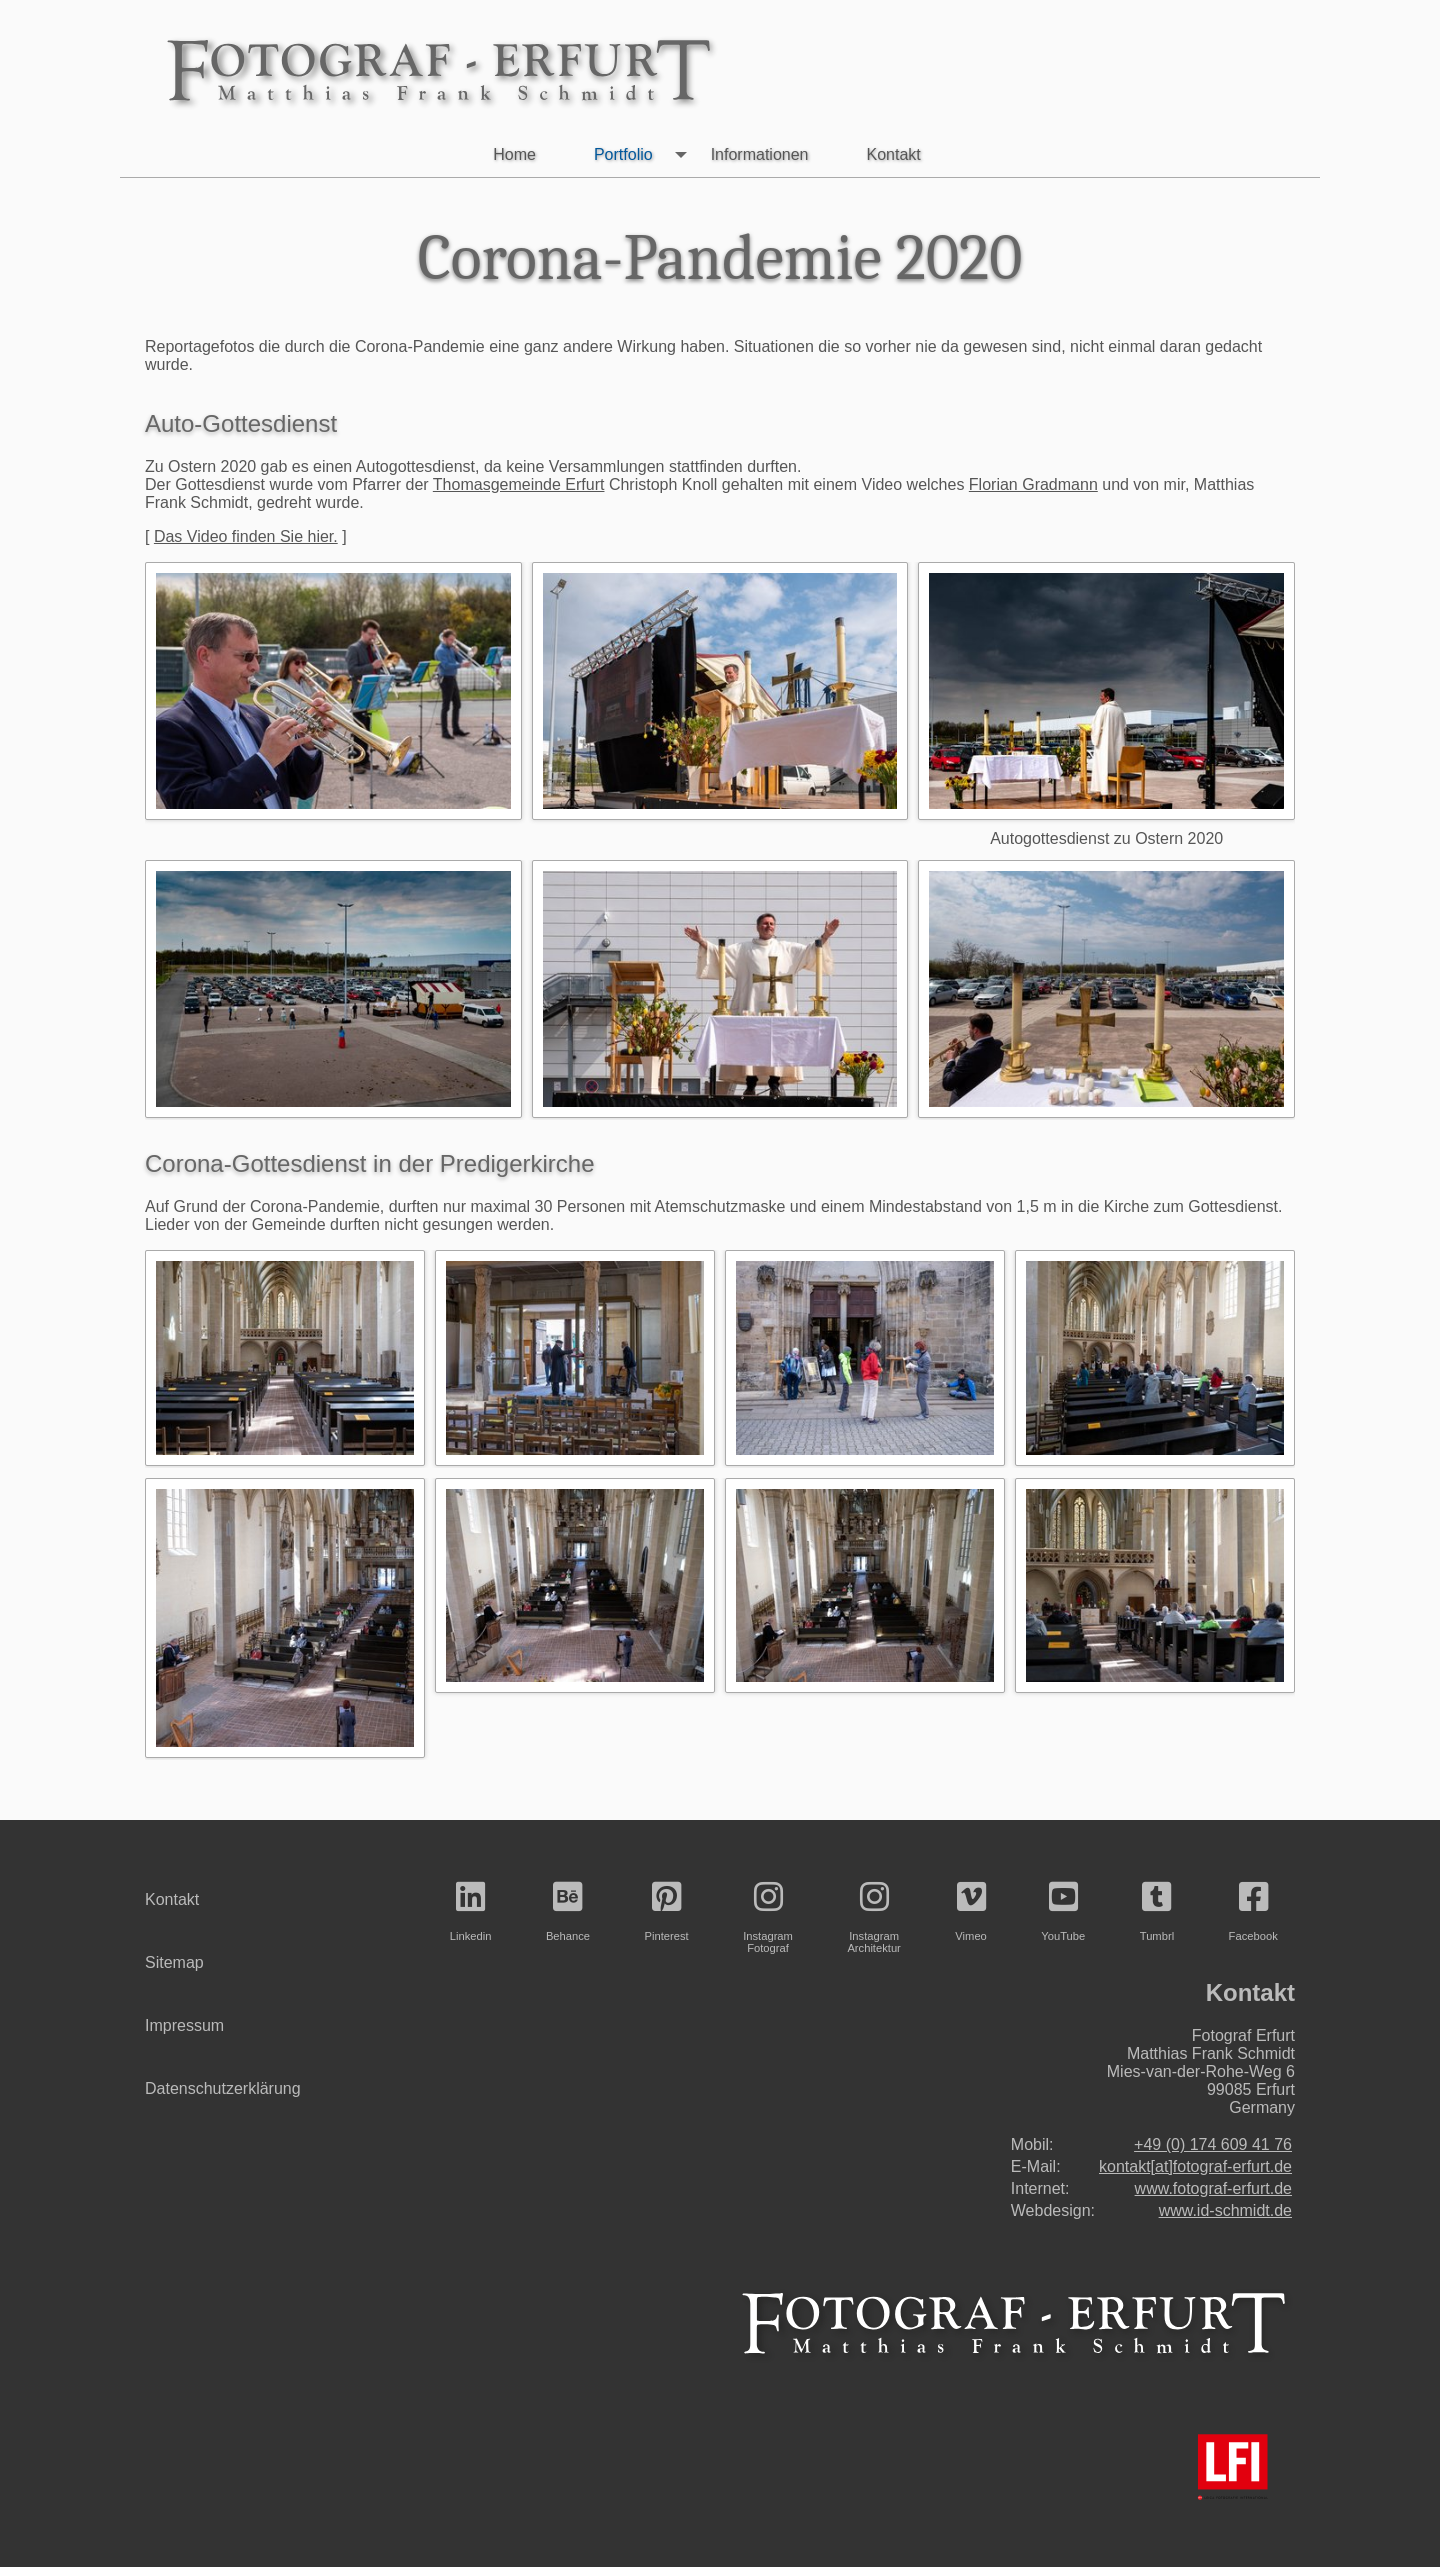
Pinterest (667, 1911)
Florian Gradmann (1033, 484)
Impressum (184, 2025)
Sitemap (174, 1962)
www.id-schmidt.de (1225, 2210)
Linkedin (471, 1911)
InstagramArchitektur (873, 1917)
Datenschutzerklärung (223, 2088)
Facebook (1253, 1911)
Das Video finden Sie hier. (246, 536)
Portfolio (644, 155)
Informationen (760, 154)
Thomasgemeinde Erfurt (519, 484)
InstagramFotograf (768, 1917)
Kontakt (893, 154)
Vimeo (971, 1911)
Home (514, 154)
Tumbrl (1157, 1911)
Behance (568, 1911)
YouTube (1063, 1911)
